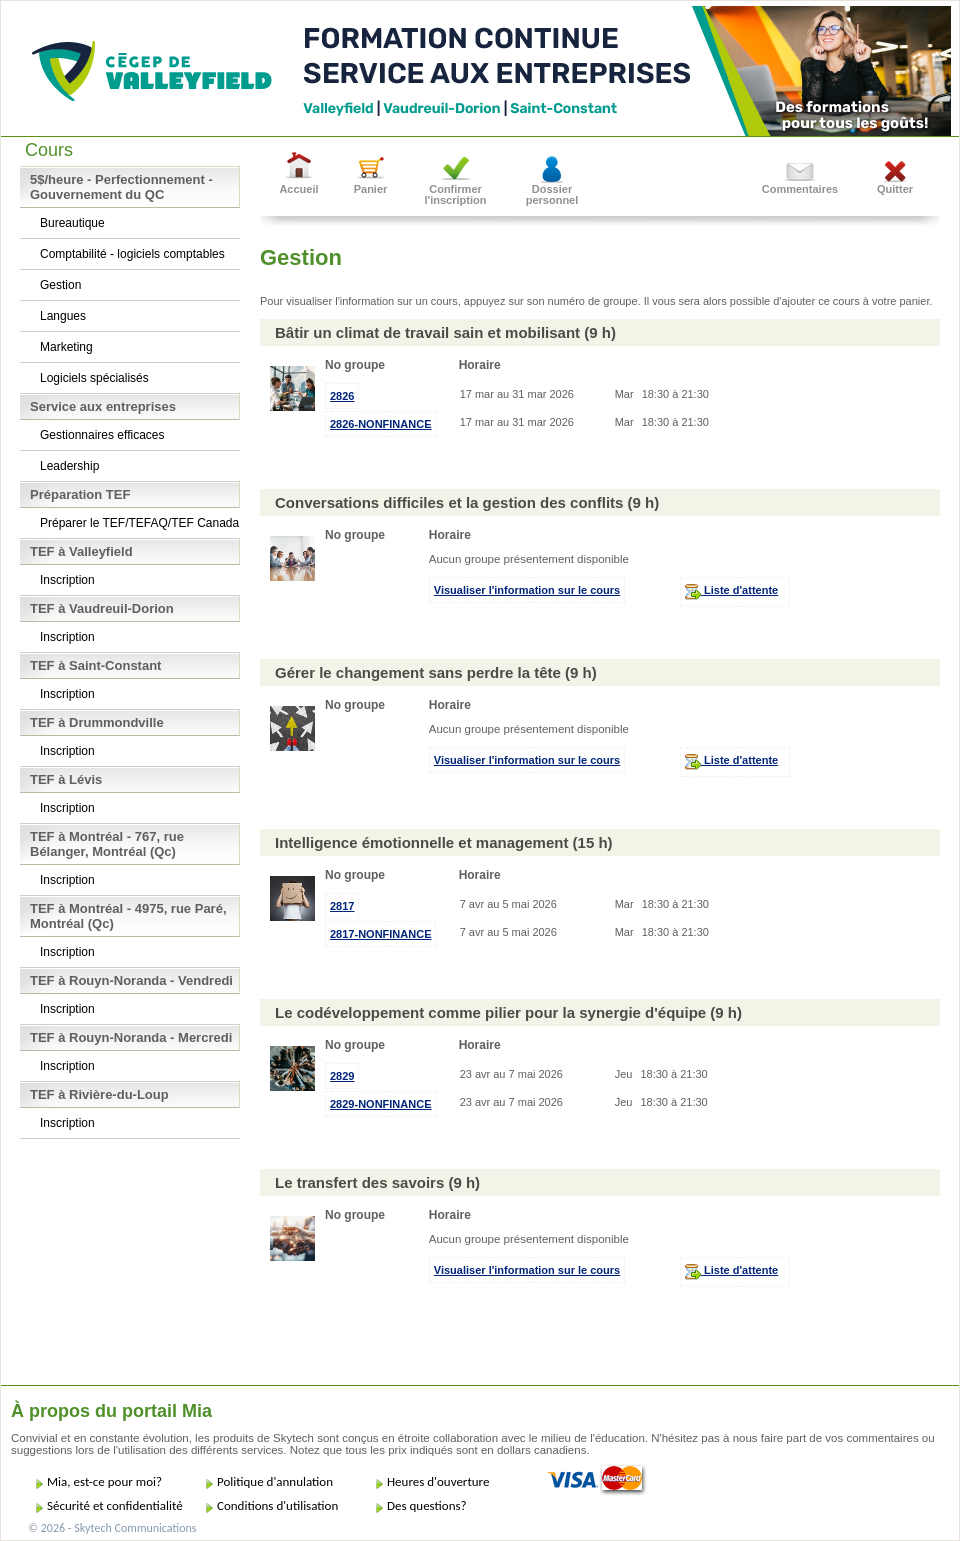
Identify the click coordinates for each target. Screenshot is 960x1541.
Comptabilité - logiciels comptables (132, 254)
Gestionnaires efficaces (102, 435)
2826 (342, 396)
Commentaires (800, 189)
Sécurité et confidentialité (115, 1505)
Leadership (69, 466)
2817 (342, 906)
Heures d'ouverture (438, 1481)
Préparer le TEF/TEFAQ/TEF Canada (139, 523)
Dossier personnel (552, 194)
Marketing (66, 347)
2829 (342, 1076)
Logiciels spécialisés (94, 378)
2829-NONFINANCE (380, 1104)
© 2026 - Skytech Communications (112, 1528)
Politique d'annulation (275, 1481)
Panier (371, 189)
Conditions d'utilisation (277, 1505)
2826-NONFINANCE (380, 424)
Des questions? (427, 1505)
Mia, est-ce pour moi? (104, 1481)
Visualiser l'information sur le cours (527, 590)
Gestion (60, 285)
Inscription (67, 580)
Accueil (298, 189)
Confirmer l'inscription (456, 194)
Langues (63, 316)
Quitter (895, 189)
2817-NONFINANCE (380, 934)
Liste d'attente (731, 592)
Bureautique (72, 223)
